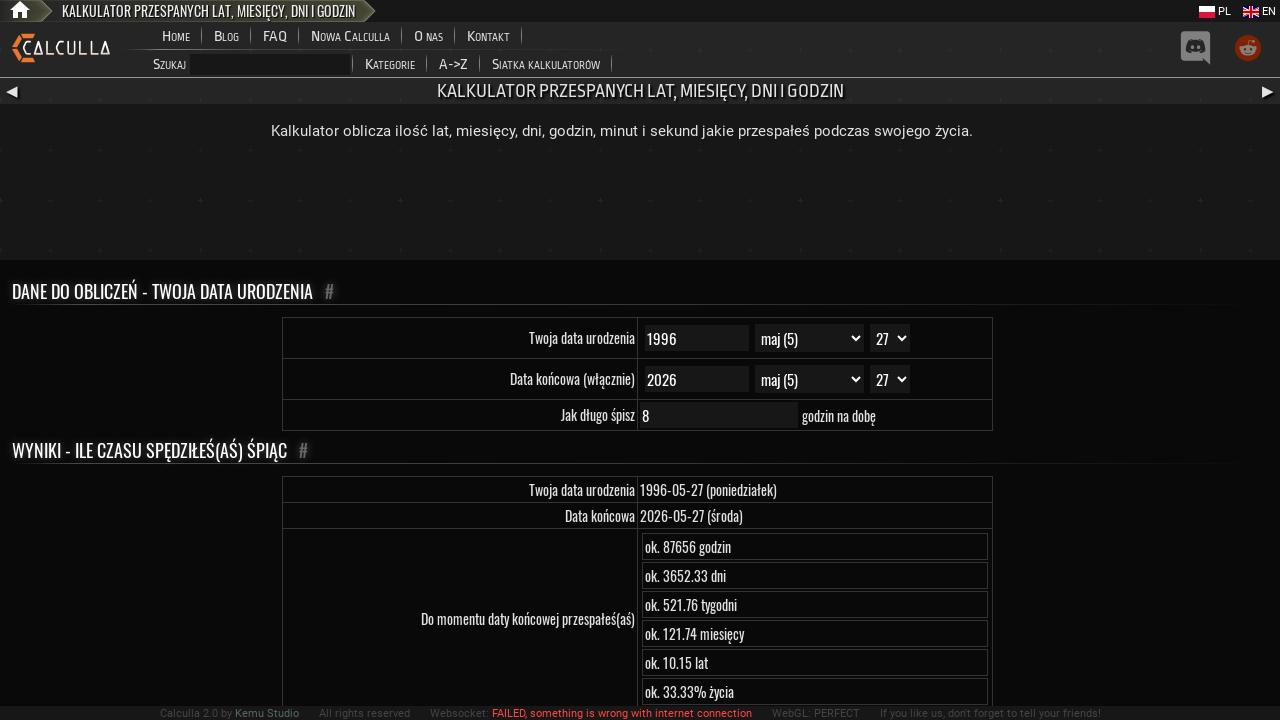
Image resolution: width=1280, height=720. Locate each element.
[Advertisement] (640, 205)
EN (1259, 11)
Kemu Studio (267, 713)
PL (1215, 11)
